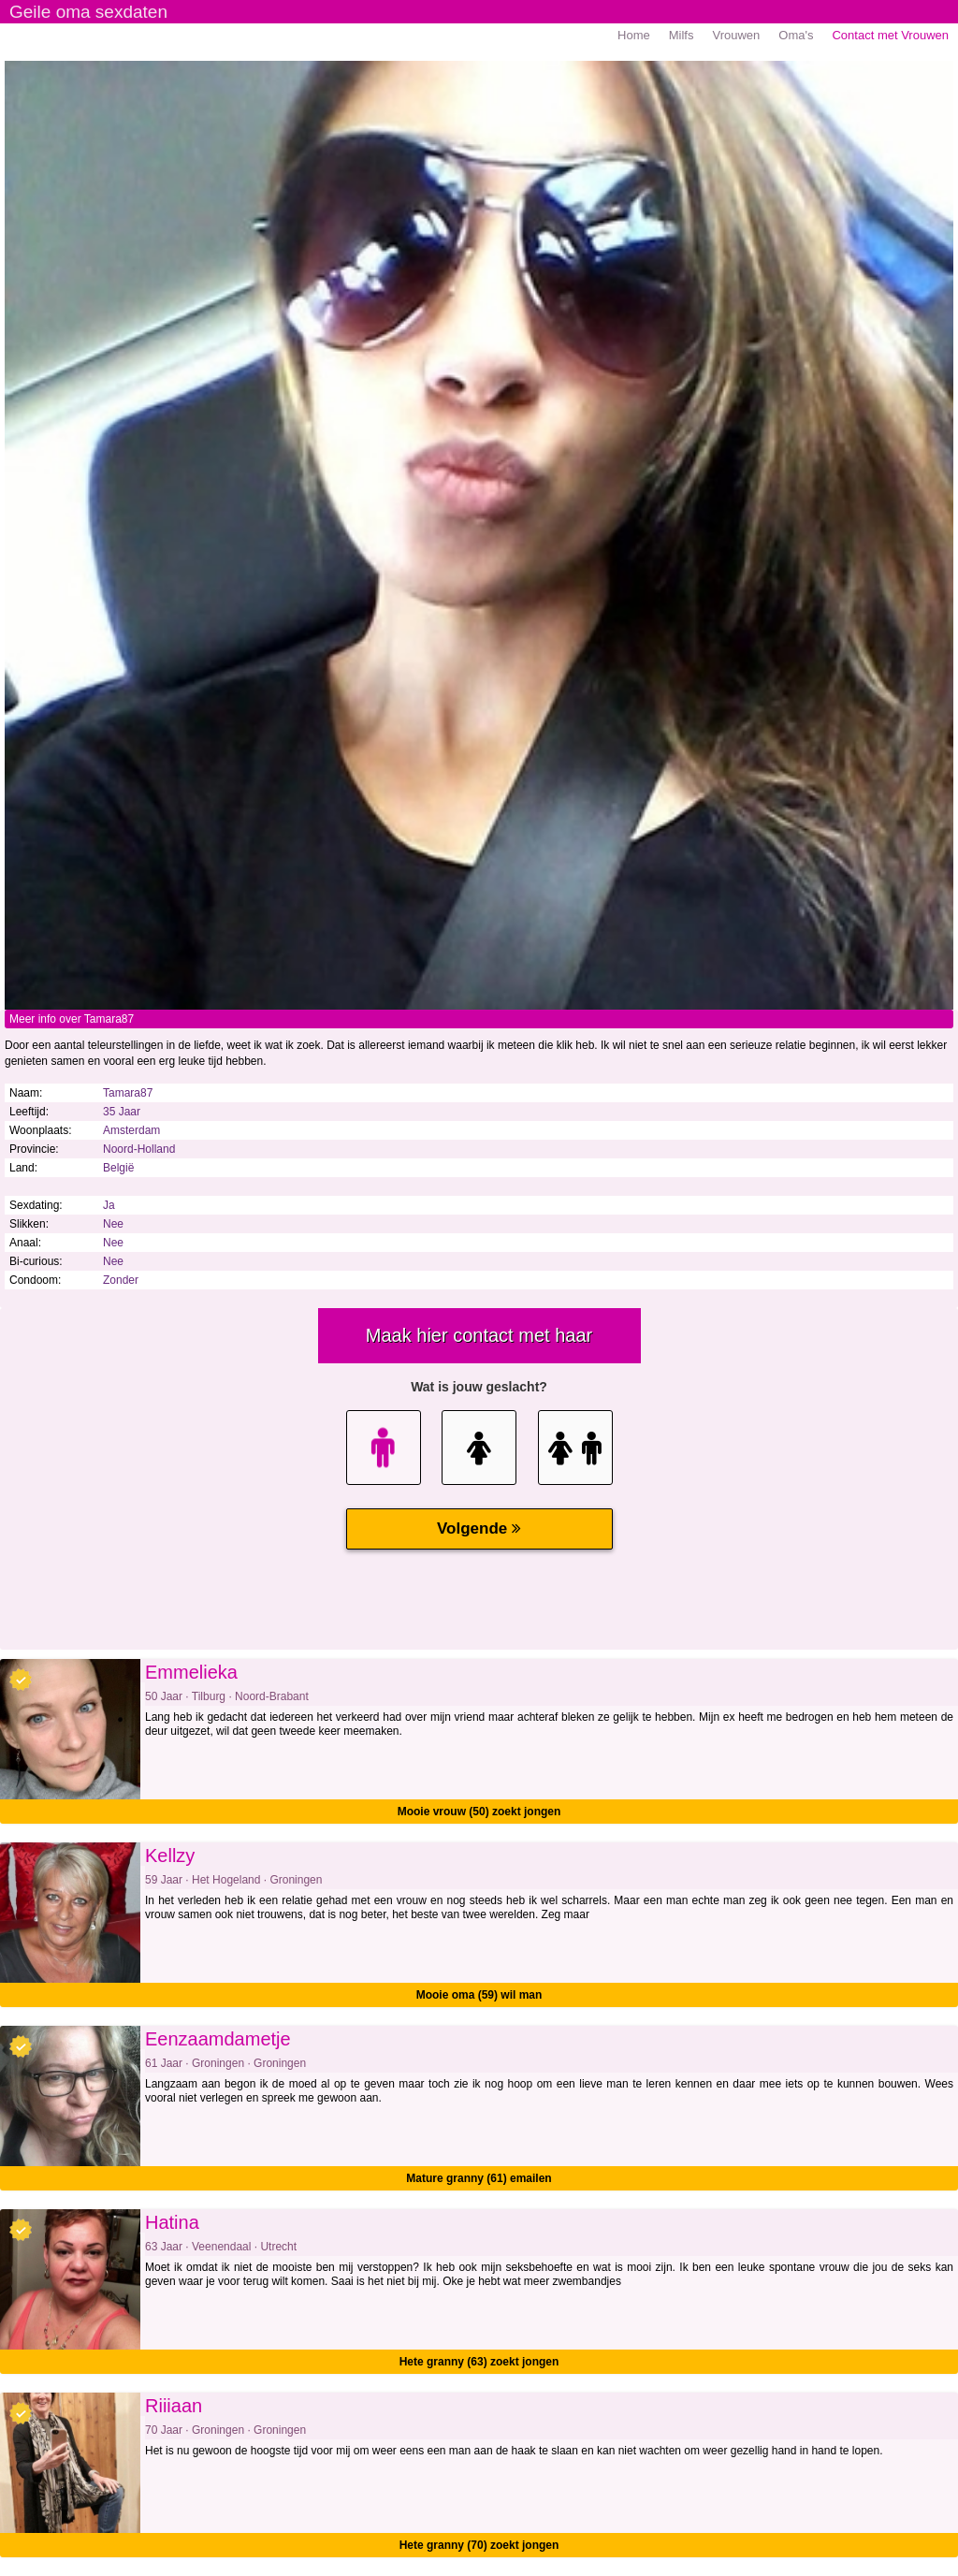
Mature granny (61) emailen (478, 2178)
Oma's (795, 35)
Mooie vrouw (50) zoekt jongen (479, 1811)
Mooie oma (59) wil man (479, 1994)
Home (633, 35)
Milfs (681, 35)
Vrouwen (736, 35)
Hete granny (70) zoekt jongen (479, 2545)
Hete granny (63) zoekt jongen (479, 2361)
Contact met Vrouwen (890, 35)
